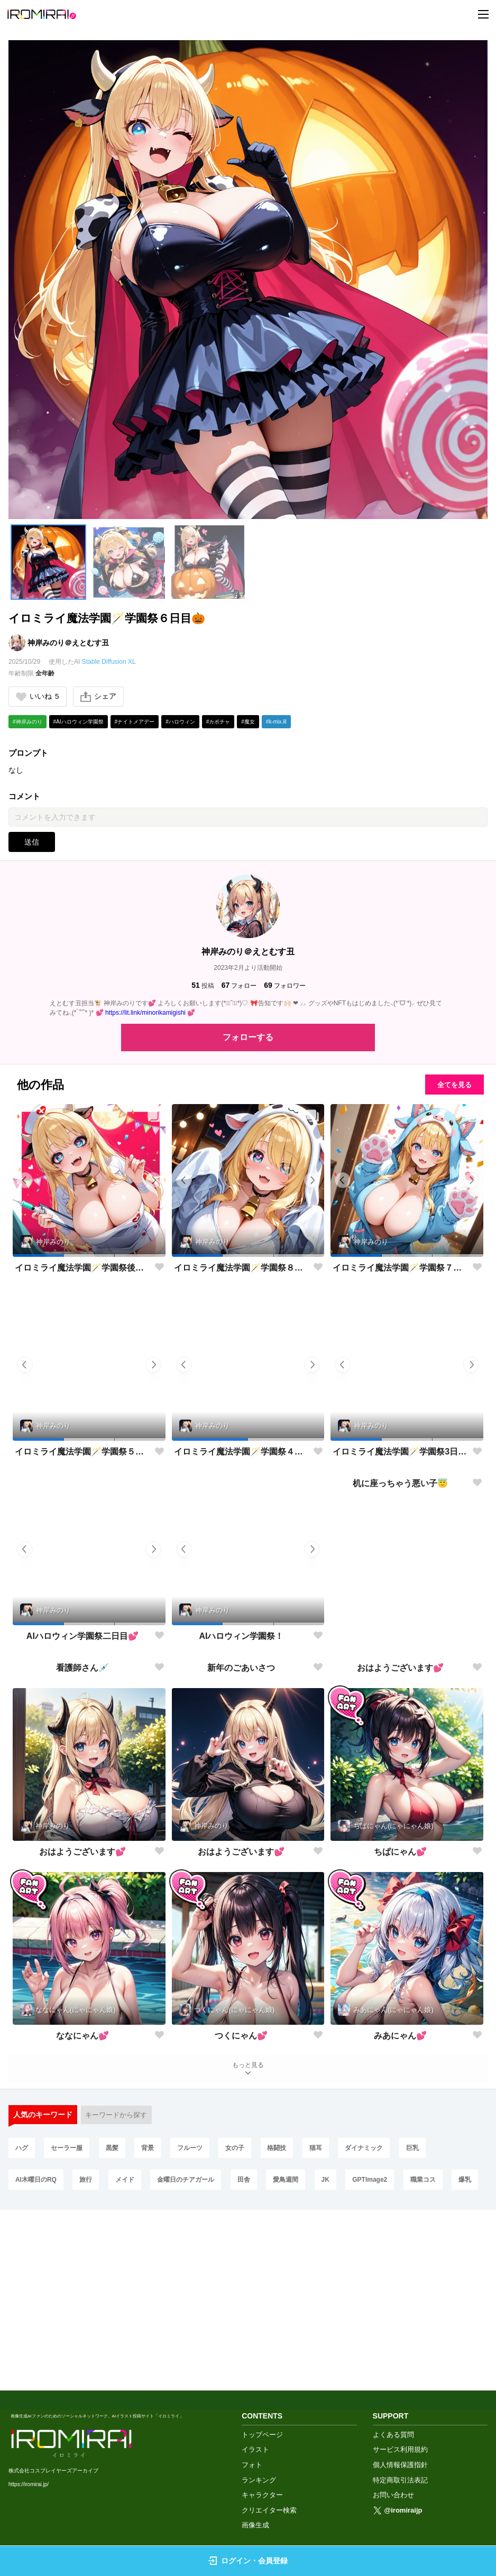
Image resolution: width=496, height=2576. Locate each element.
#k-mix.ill (276, 723)
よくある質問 (393, 2435)
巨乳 (444, 2306)
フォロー (239, 986)
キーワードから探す (119, 2271)
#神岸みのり (27, 723)
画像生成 (255, 2525)
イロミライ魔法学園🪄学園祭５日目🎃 (82, 1452)
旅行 (90, 2341)
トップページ (262, 2435)
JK (347, 2341)
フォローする (248, 1038)
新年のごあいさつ (241, 1821)
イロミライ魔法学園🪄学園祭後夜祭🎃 (82, 1268)
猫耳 (340, 2306)
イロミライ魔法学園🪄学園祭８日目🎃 (241, 1268)
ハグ (22, 2306)
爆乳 (22, 2376)
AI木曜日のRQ (37, 2341)
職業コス (451, 2341)
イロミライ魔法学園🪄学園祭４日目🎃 (241, 1452)
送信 (31, 843)
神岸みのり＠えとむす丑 (68, 642)
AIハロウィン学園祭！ (241, 1637)
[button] (48, 562)
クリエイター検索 (269, 2510)
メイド (132, 2341)
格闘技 (298, 2306)
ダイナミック (392, 2306)
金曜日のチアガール (197, 2341)
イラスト (255, 2450)
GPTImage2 (395, 2341)
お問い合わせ (393, 2495)
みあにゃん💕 (400, 2189)
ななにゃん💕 (82, 2189)
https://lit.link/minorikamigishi (145, 1013)
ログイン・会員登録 (248, 2560)
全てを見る (447, 1085)
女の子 (252, 2306)
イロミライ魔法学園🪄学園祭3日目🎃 (400, 1452)
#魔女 (248, 723)
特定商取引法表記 (400, 2480)
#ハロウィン (180, 723)
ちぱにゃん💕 (400, 2005)
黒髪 (120, 2306)
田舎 (258, 2341)
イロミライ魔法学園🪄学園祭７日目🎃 (400, 1268)
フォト (252, 2465)
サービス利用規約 (400, 2450)
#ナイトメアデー (135, 723)
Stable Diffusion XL (109, 661)
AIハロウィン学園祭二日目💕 (82, 1637)
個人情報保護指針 (400, 2465)
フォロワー (285, 986)
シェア (100, 697)
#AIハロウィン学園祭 (78, 723)
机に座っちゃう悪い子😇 (400, 1637)
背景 (159, 2306)
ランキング (259, 2480)
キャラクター (262, 2495)
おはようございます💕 (400, 1821)
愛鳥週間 (303, 2341)
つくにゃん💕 (241, 2189)
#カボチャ (218, 723)
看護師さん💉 (82, 1821)
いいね (38, 696)
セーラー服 (71, 2306)
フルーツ (204, 2306)
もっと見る (248, 2223)
